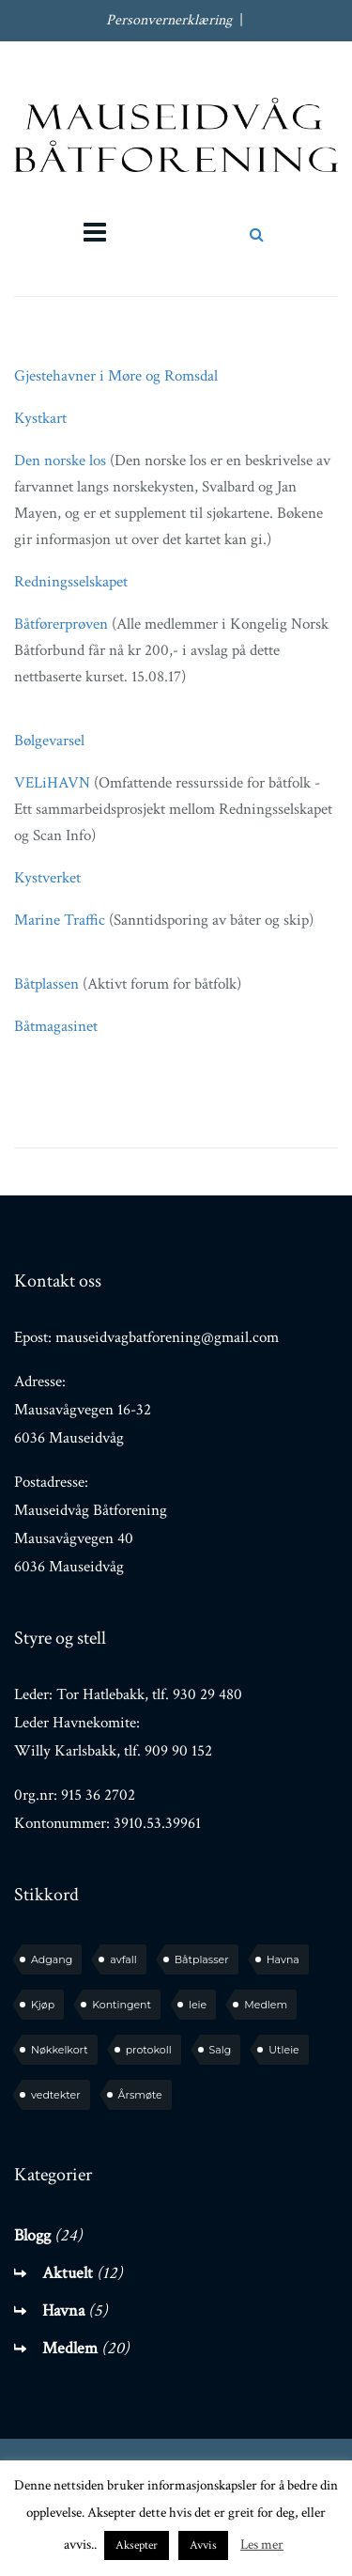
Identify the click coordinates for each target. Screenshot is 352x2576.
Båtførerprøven (63, 624)
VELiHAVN (52, 783)
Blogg (32, 2235)
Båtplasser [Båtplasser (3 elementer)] (202, 1959)
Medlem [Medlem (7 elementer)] (265, 2004)
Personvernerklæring (169, 20)
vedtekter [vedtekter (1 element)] (56, 2094)
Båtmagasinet (56, 1026)
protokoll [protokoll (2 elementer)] (149, 2049)
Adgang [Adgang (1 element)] (51, 1959)
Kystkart (40, 418)
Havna (63, 2310)
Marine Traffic (59, 920)
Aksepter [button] (136, 2545)
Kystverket (47, 877)
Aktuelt (67, 2273)
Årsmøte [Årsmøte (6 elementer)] (140, 2094)
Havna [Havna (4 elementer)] (283, 1959)
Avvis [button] (203, 2545)
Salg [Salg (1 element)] (220, 2049)
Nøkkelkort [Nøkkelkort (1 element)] (59, 2049)
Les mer (261, 2544)
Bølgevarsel (49, 740)
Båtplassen (46, 984)
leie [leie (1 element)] (198, 2004)
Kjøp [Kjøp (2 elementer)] (42, 2004)
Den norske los (60, 460)
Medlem (70, 2348)
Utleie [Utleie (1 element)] (283, 2049)
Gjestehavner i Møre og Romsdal (116, 376)
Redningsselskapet (71, 581)
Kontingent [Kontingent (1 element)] (121, 2004)
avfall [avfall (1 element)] (123, 1959)
